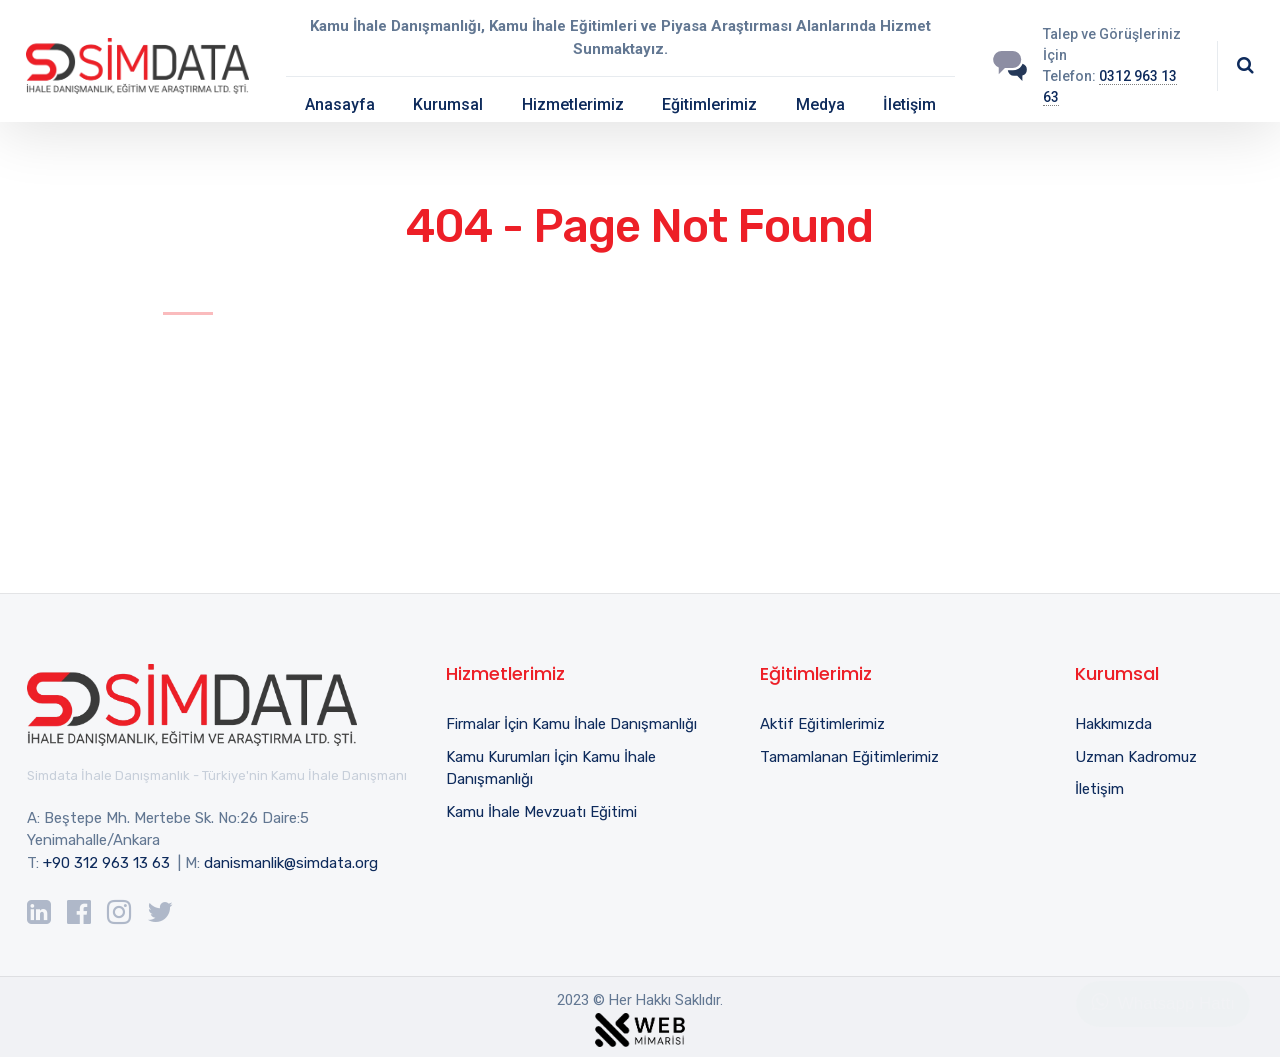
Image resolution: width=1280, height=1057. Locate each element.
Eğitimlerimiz (709, 104)
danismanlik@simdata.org (291, 863)
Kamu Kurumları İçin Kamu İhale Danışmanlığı (551, 768)
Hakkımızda (1113, 724)
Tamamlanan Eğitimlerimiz (849, 757)
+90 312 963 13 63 (106, 863)
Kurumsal (448, 104)
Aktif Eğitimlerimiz (822, 724)
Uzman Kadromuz (1136, 757)
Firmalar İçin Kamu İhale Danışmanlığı (571, 724)
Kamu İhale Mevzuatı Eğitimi (541, 812)
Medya (820, 104)
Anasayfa (340, 104)
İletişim (909, 104)
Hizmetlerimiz (573, 104)
